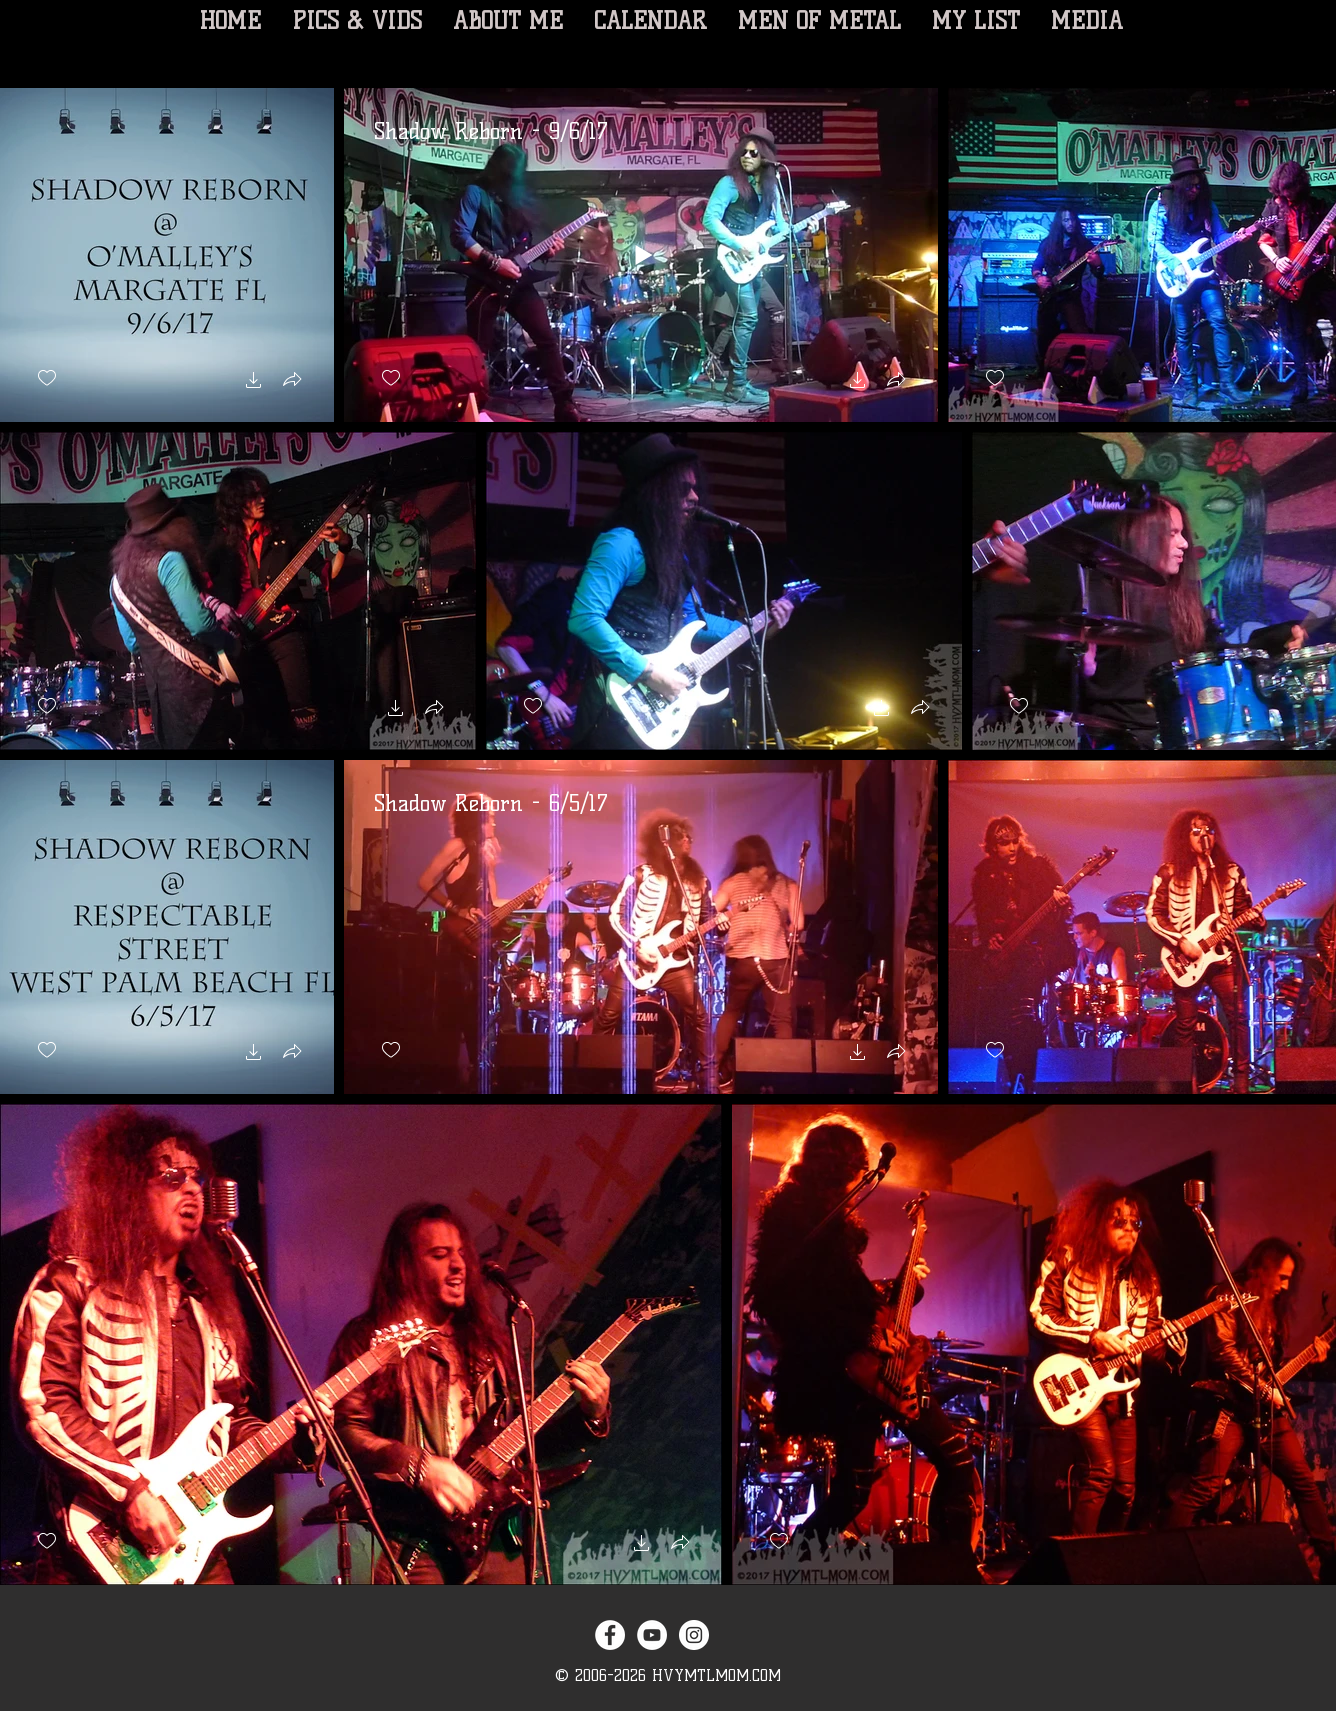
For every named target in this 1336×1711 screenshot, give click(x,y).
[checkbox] (47, 378)
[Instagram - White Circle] (694, 1635)
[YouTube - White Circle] (652, 1635)
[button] (254, 382)
